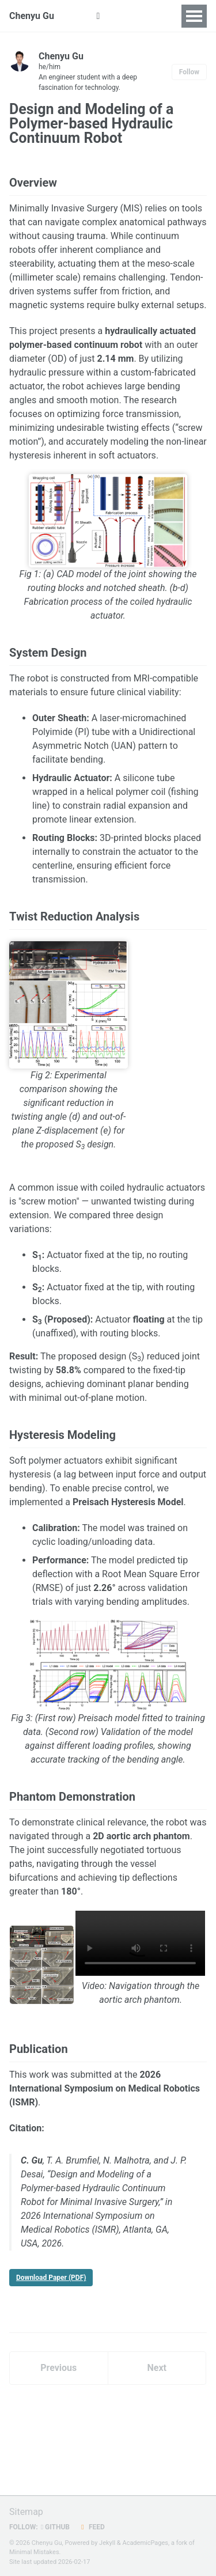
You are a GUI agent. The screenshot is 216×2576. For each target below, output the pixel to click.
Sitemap (26, 2511)
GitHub (55, 2527)
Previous (58, 2367)
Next (156, 2367)
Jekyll (107, 2543)
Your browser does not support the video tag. (140, 1943)
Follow (189, 72)
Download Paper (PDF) (51, 2278)
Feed (91, 2527)
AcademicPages (145, 2543)
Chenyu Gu (31, 15)
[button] (98, 16)
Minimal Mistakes (34, 2552)
